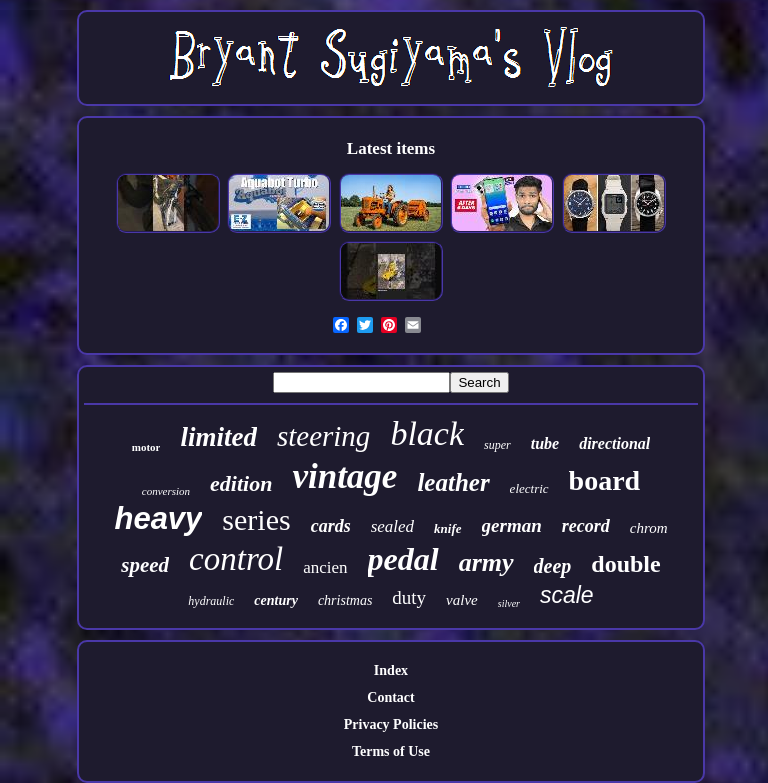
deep (553, 566)
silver (509, 603)
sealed (392, 526)
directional (614, 443)
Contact (390, 697)
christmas (345, 600)
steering (323, 436)
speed (145, 565)
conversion (166, 491)
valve (462, 600)
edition (241, 483)
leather (453, 482)
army (486, 562)
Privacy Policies (391, 724)
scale (567, 595)
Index (391, 670)
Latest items (391, 148)
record (586, 526)
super (497, 445)
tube (545, 443)
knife (447, 528)
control (236, 559)
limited (218, 437)
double (625, 564)
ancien (325, 567)
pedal (403, 559)
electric (529, 488)
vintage (344, 476)
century (276, 600)
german (512, 525)
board (605, 480)
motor (146, 447)
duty (409, 597)
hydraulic (211, 601)
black (427, 433)
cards (331, 526)
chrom (649, 528)
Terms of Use (391, 751)
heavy (158, 518)
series (256, 519)
